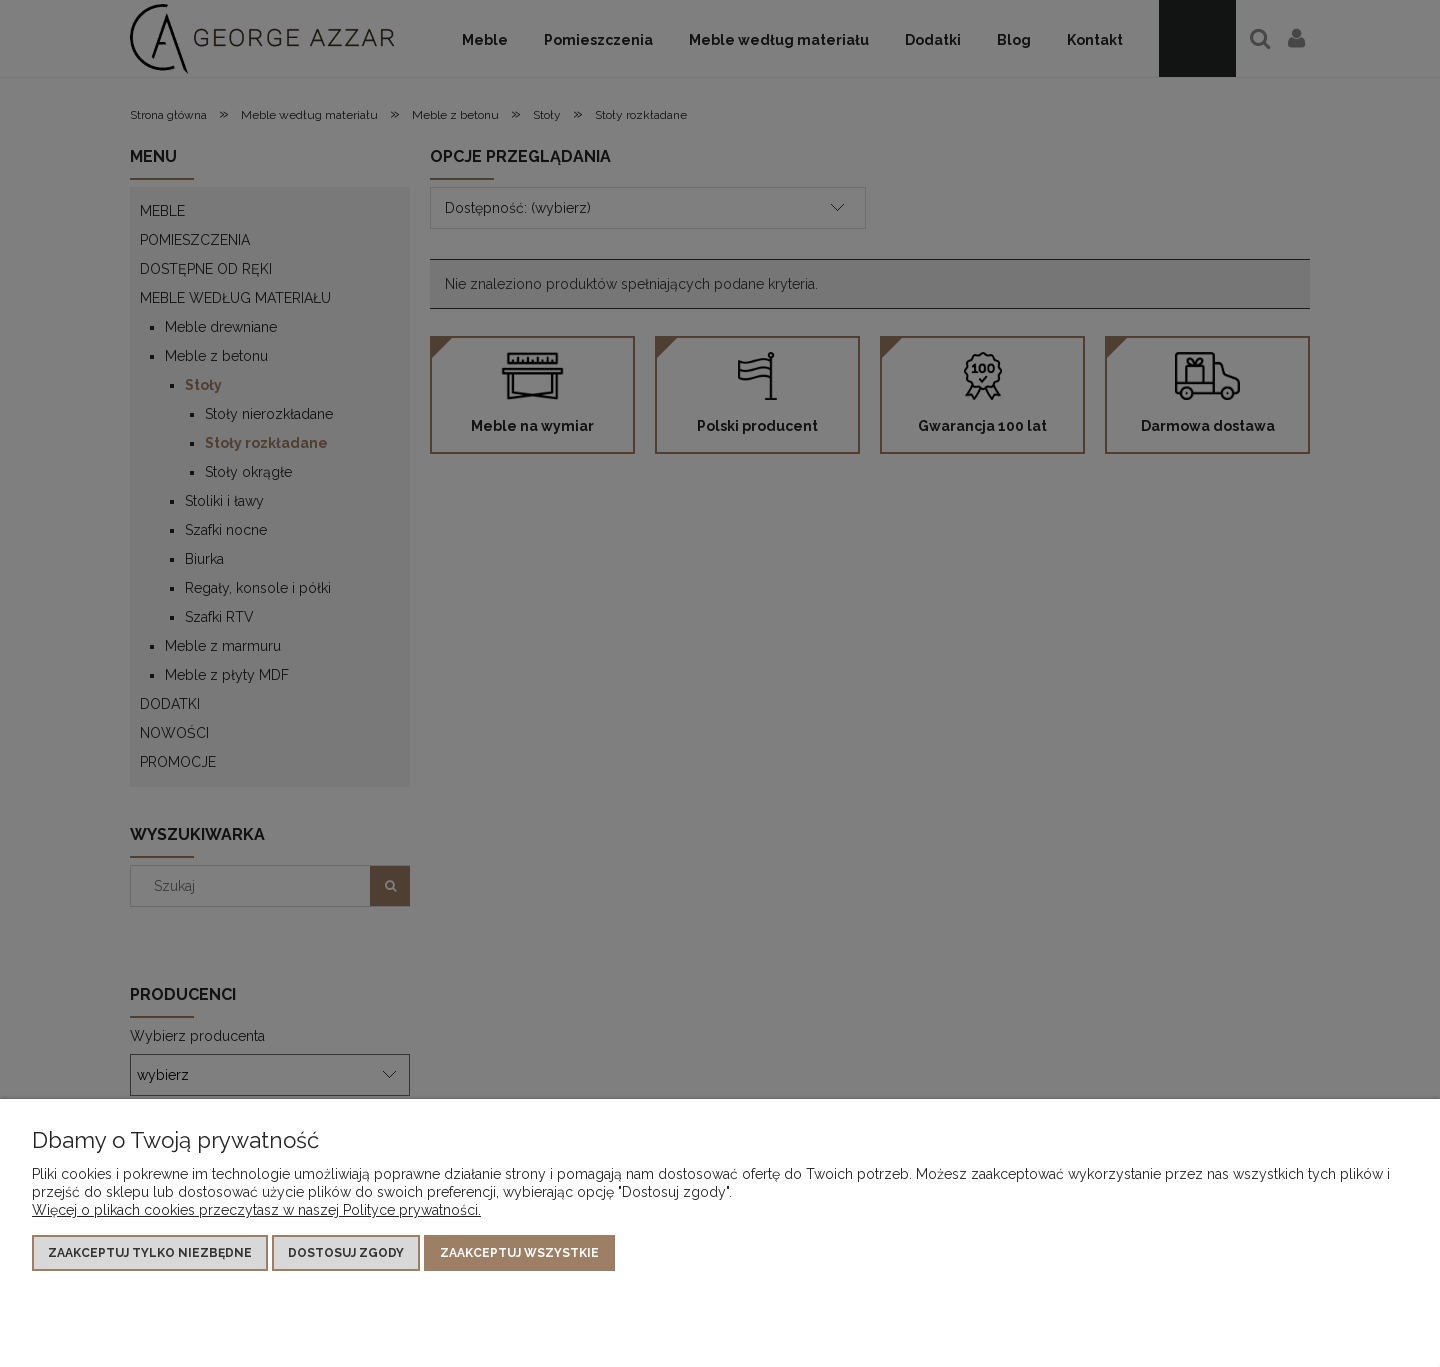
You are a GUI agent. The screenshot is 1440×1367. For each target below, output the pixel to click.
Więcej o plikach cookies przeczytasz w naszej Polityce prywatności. (256, 1210)
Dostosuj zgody (346, 1253)
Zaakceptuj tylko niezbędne (150, 1253)
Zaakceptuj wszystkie (519, 1253)
